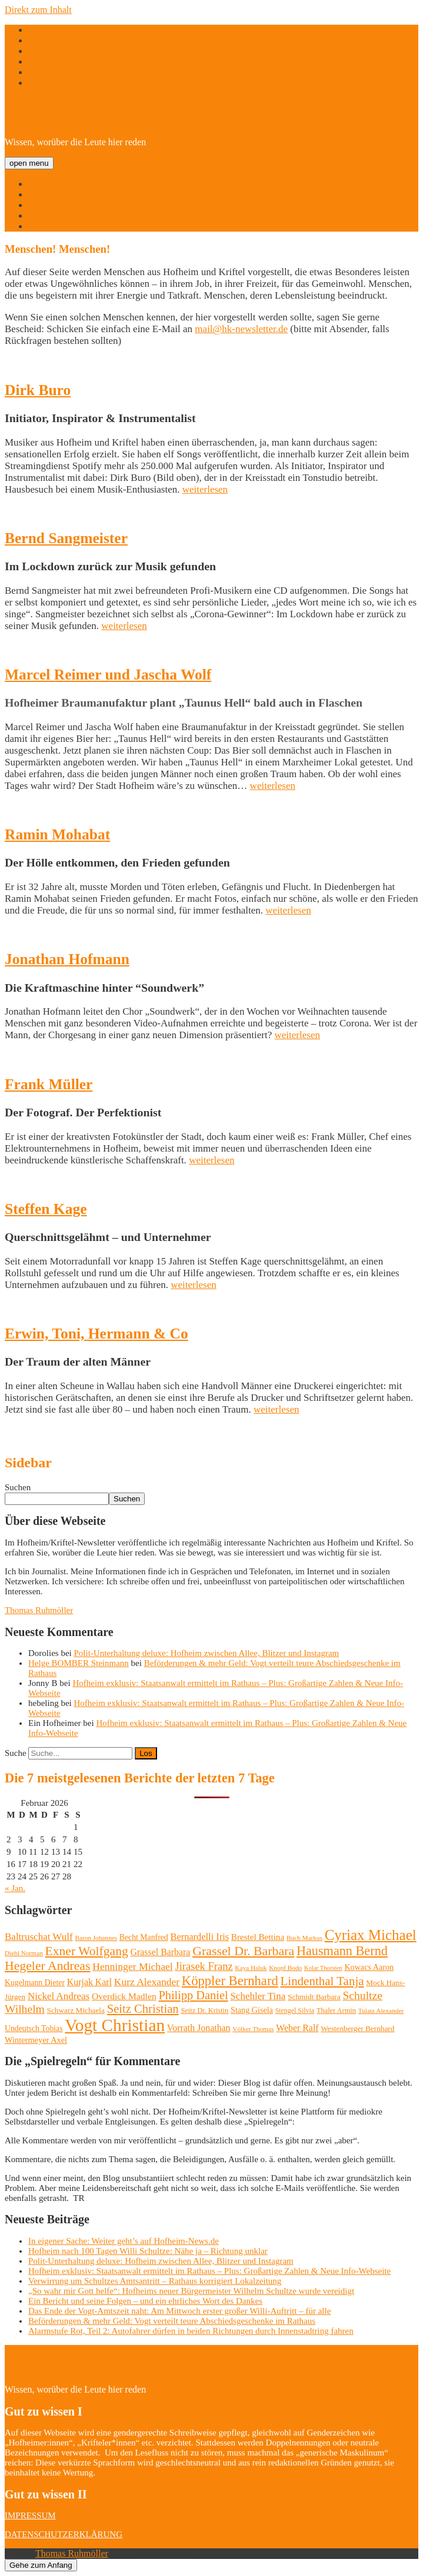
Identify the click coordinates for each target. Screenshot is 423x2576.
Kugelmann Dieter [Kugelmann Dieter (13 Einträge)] (35, 1982)
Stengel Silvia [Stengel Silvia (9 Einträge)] (294, 2010)
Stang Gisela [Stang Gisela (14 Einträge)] (252, 2010)
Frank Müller (48, 1084)
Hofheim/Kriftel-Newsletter (149, 112)
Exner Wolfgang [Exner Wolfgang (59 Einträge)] (86, 1951)
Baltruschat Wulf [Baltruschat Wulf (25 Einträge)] (39, 1936)
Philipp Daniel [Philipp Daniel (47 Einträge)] (193, 1995)
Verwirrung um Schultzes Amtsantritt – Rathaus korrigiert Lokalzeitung (154, 2281)
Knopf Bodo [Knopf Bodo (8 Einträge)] (285, 1967)
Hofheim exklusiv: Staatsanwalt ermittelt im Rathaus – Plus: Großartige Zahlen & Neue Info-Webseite (209, 2271)
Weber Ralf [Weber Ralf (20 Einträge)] (297, 2028)
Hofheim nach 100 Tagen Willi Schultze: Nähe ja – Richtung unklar (148, 2251)
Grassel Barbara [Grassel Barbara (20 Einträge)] (161, 1952)
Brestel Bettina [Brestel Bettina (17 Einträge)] (257, 1937)
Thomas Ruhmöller (39, 1610)
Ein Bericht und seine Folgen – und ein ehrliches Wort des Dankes (145, 2301)
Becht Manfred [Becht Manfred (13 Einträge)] (143, 1937)
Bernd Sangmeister (66, 538)
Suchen (18, 1487)
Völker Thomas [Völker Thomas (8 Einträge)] (253, 2028)
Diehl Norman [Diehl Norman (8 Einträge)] (24, 1952)
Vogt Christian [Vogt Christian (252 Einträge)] (115, 2025)
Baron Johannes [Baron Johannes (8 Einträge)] (96, 1937)
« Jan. (15, 1888)
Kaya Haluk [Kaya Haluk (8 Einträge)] (251, 1967)
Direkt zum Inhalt (38, 10)
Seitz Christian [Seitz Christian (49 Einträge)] (143, 2008)
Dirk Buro (38, 390)
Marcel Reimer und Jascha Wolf (108, 674)
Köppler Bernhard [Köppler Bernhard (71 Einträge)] (230, 1980)
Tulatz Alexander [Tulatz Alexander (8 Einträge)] (381, 2010)
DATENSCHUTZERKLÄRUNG (63, 2534)
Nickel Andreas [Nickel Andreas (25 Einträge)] (58, 1996)
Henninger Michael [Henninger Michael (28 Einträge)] (132, 1966)
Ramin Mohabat (57, 834)
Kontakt (43, 226)
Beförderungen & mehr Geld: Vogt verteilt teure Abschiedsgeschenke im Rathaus (171, 2321)
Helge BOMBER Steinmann (78, 1663)
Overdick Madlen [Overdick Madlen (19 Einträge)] (124, 1996)
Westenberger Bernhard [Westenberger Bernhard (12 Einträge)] (357, 2028)
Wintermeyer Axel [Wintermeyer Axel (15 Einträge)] (36, 2040)
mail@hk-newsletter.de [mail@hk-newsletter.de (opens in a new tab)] (241, 328)
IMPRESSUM (30, 2515)
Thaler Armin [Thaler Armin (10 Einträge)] (336, 2010)
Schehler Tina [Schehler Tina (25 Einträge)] (257, 1996)
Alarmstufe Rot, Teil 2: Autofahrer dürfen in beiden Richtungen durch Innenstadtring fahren (191, 2331)
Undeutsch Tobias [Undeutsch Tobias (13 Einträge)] (34, 2028)
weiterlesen (205, 489)
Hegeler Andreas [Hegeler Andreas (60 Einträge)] (47, 1966)
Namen (41, 205)
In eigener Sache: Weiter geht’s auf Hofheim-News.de (123, 2241)
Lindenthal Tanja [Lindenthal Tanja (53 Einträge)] (322, 1981)
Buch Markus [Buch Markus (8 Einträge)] (304, 1937)
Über (37, 194)
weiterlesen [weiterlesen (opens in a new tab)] (288, 910)
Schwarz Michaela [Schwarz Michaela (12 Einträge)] (76, 2010)
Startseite (46, 184)
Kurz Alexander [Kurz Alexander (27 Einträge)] (146, 1982)
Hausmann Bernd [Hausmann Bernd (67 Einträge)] (342, 1950)
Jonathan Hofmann (67, 959)
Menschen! (49, 215)
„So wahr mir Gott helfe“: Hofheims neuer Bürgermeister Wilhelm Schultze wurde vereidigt (191, 2291)
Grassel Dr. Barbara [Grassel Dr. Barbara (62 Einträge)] (243, 1951)
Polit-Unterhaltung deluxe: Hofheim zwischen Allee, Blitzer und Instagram (206, 1653)
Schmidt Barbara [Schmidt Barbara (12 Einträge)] (314, 1996)
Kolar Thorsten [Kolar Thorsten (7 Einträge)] (323, 1968)
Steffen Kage (46, 1208)
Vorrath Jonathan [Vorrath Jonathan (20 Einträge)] (199, 2028)
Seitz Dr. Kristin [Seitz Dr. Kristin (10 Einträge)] (204, 2010)
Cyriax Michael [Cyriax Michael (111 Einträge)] (371, 1935)
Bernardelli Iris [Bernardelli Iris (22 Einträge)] (199, 1936)
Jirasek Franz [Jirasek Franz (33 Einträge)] (203, 1966)
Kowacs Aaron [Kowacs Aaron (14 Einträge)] (369, 1967)
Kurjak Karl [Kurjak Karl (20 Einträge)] (89, 1982)
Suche (15, 1753)
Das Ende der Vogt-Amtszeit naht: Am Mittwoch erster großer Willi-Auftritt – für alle (179, 2311)
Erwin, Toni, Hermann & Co (96, 1333)
